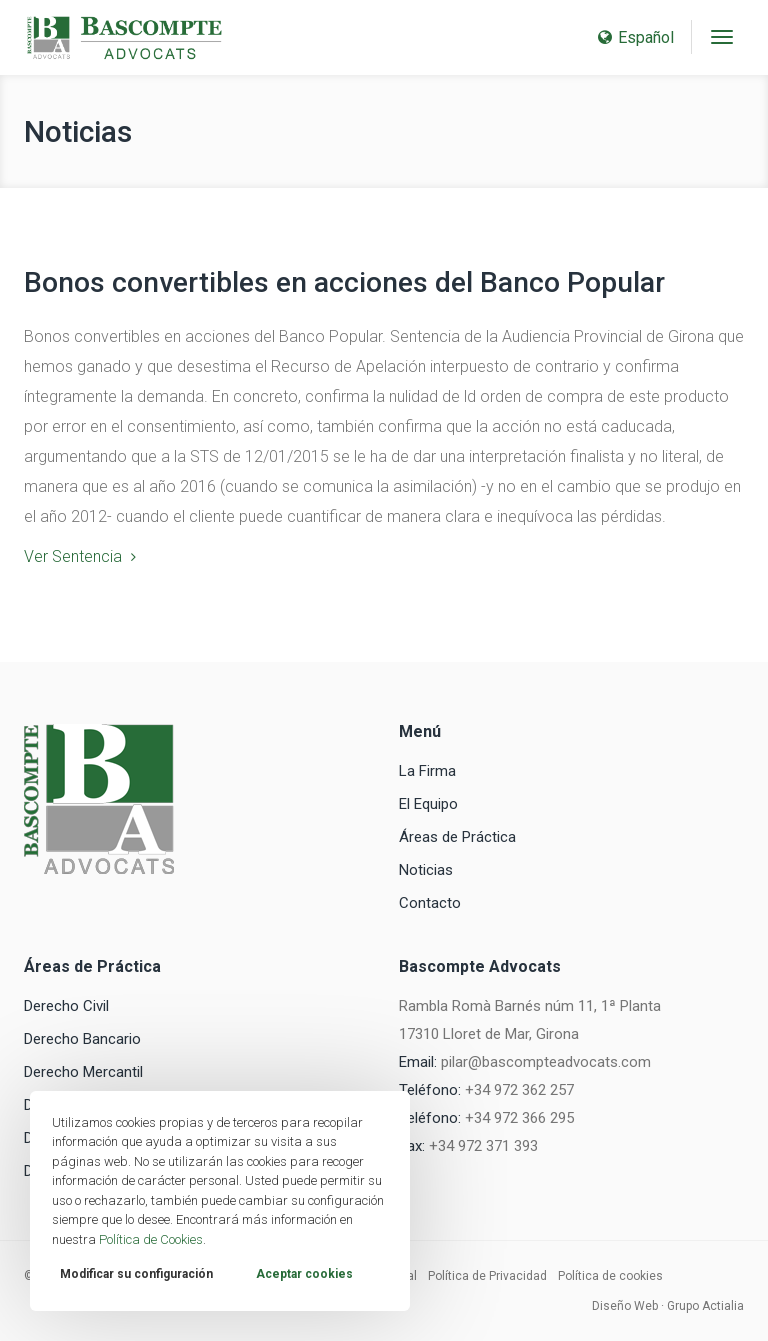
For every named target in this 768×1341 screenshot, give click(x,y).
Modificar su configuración (136, 1274)
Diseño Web (625, 1306)
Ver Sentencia (73, 556)
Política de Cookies (151, 1239)
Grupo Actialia (705, 1306)
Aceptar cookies (304, 1274)
